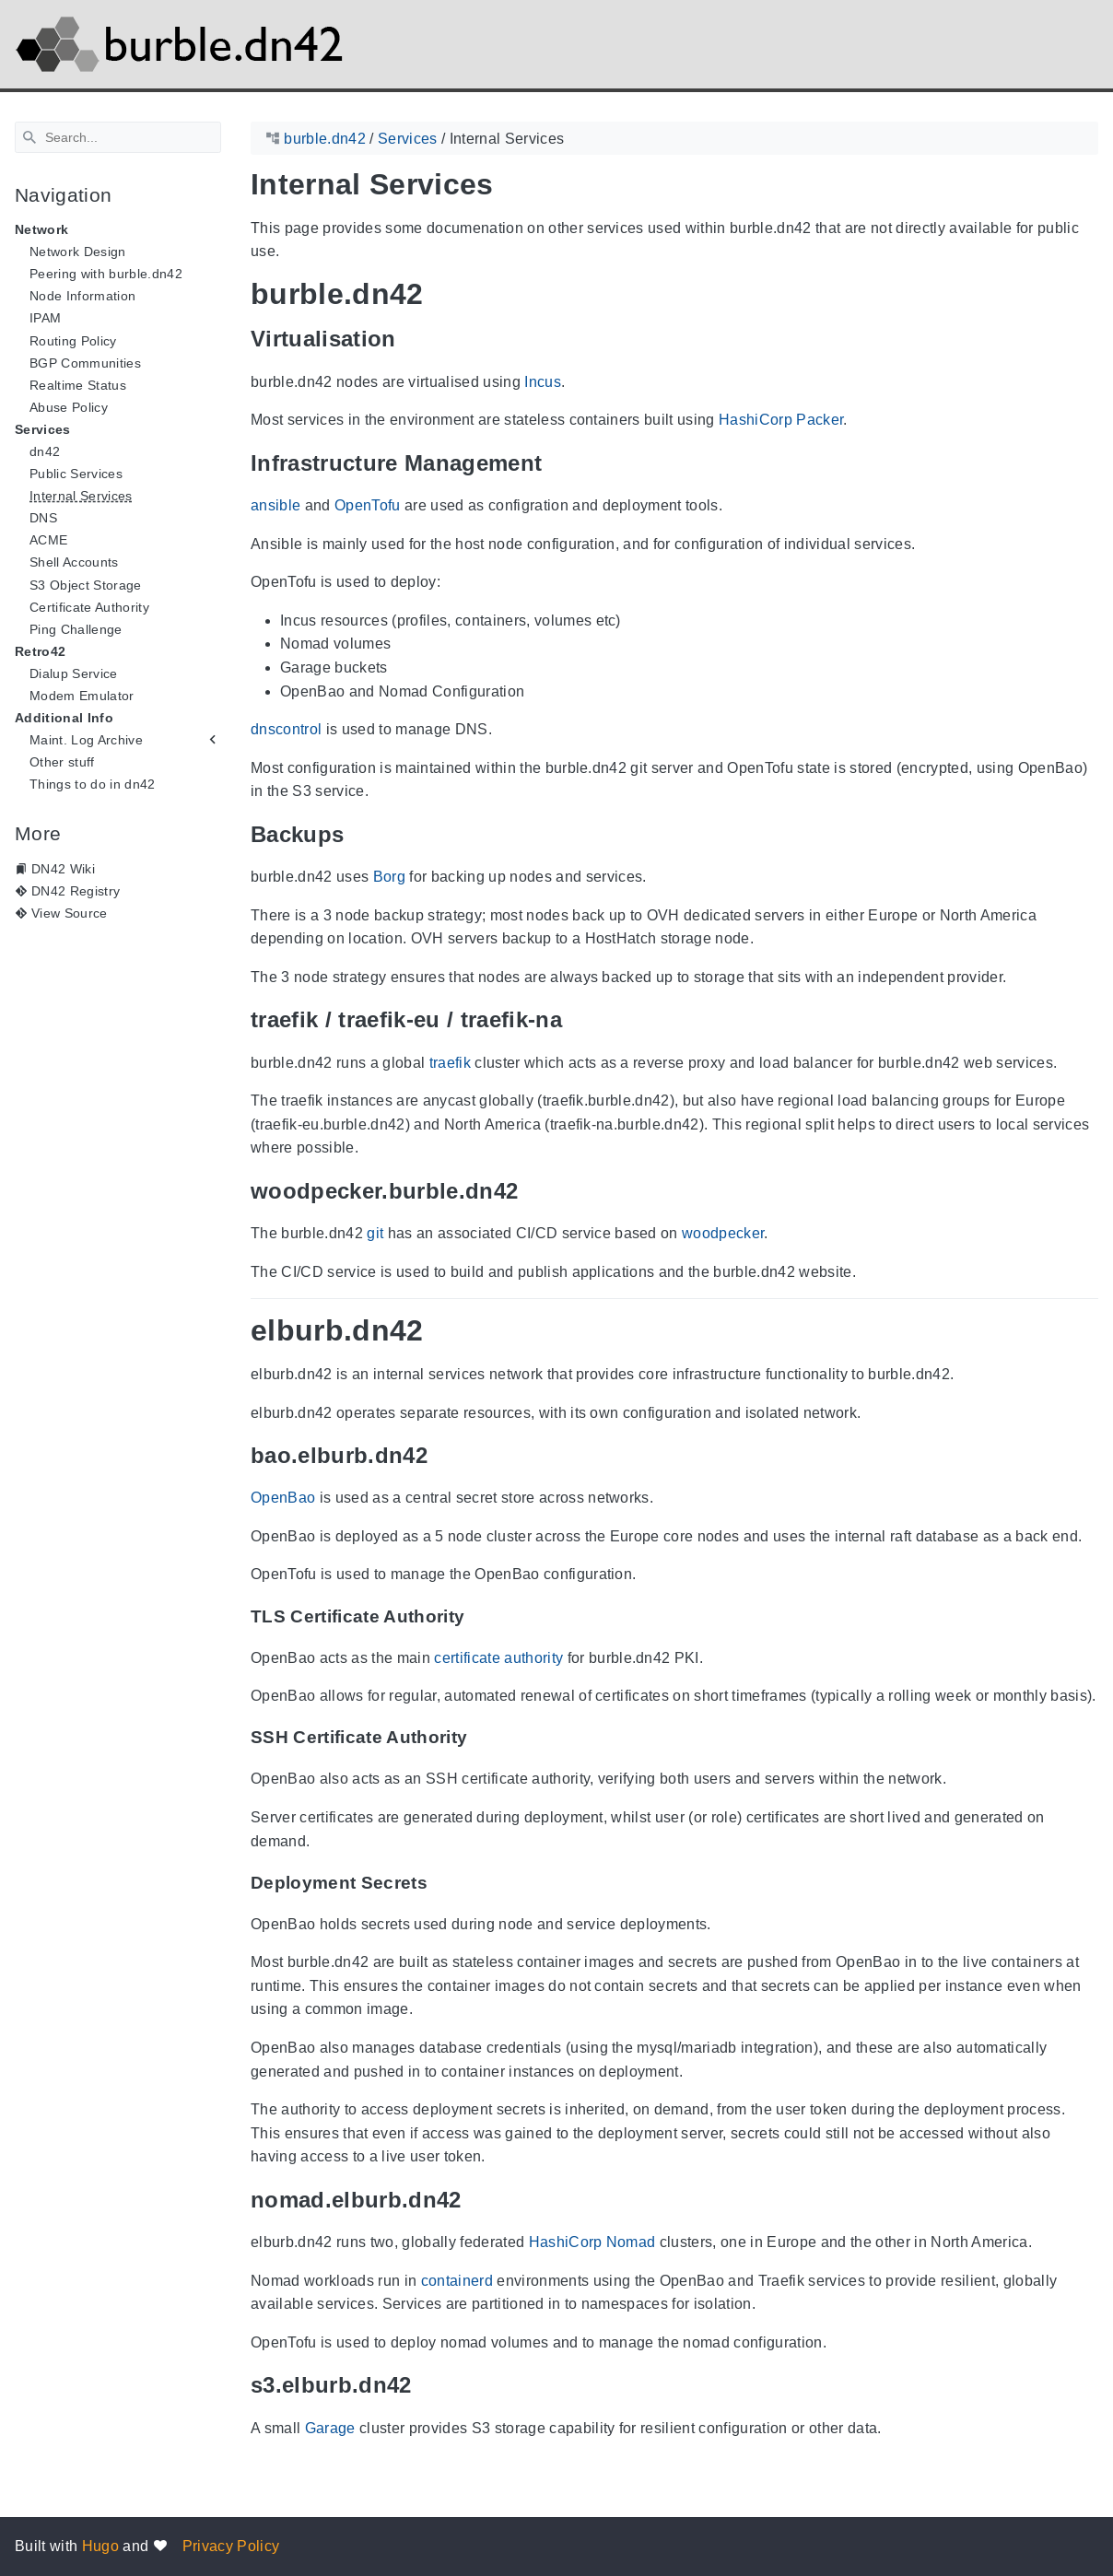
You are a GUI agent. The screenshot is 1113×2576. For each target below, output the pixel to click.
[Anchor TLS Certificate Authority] (478, 1616)
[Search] (118, 137)
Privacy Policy (231, 2546)
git (375, 1233)
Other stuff (62, 762)
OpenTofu (367, 505)
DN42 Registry (75, 891)
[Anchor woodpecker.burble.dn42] (531, 1190)
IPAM (45, 317)
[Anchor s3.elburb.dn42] (425, 2385)
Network (41, 229)
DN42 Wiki (63, 868)
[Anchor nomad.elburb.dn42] (475, 2199)
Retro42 (40, 651)
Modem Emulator (82, 695)
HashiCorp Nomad (592, 2242)
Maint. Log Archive (86, 739)
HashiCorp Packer (781, 419)
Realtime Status (77, 385)
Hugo (100, 2546)
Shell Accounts (74, 562)
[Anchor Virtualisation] (410, 338)
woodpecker (723, 1233)
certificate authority (498, 1658)
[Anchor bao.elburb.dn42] (441, 1455)
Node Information (82, 295)
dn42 (44, 451)
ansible (275, 505)
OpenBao (283, 1497)
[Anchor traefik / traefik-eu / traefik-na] (576, 1019)
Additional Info (64, 717)
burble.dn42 (325, 138)
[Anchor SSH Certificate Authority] (481, 1738)
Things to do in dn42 (92, 784)
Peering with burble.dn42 (105, 273)
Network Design (77, 251)
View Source (69, 913)
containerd (457, 2281)
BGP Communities (85, 363)
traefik (450, 1063)
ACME (48, 540)
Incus (542, 382)
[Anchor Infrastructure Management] (555, 463)
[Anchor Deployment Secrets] (441, 1882)
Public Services (76, 473)
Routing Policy (73, 341)
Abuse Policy (68, 407)
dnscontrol (286, 729)
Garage (330, 2428)
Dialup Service (73, 673)
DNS (43, 517)
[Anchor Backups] (357, 834)
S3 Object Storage (85, 585)
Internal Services (81, 495)
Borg (389, 876)
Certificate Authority (89, 607)
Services (43, 429)
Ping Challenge (76, 629)
